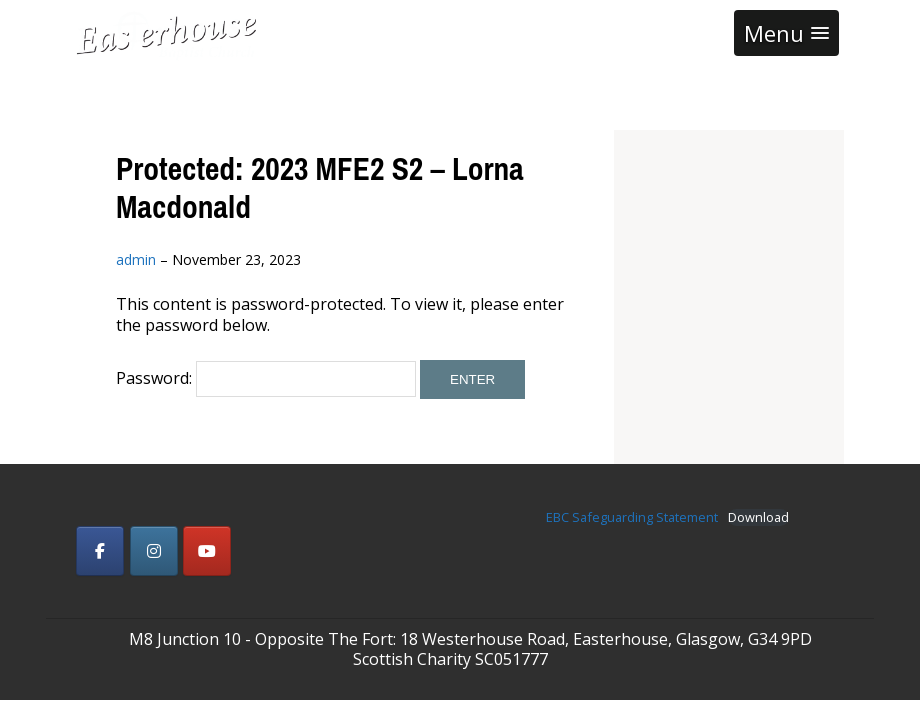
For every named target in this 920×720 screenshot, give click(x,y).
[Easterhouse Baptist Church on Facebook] (100, 551)
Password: (266, 378)
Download (758, 517)
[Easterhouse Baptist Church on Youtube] (207, 551)
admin (136, 259)
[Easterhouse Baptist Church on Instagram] (154, 551)
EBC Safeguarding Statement (632, 517)
